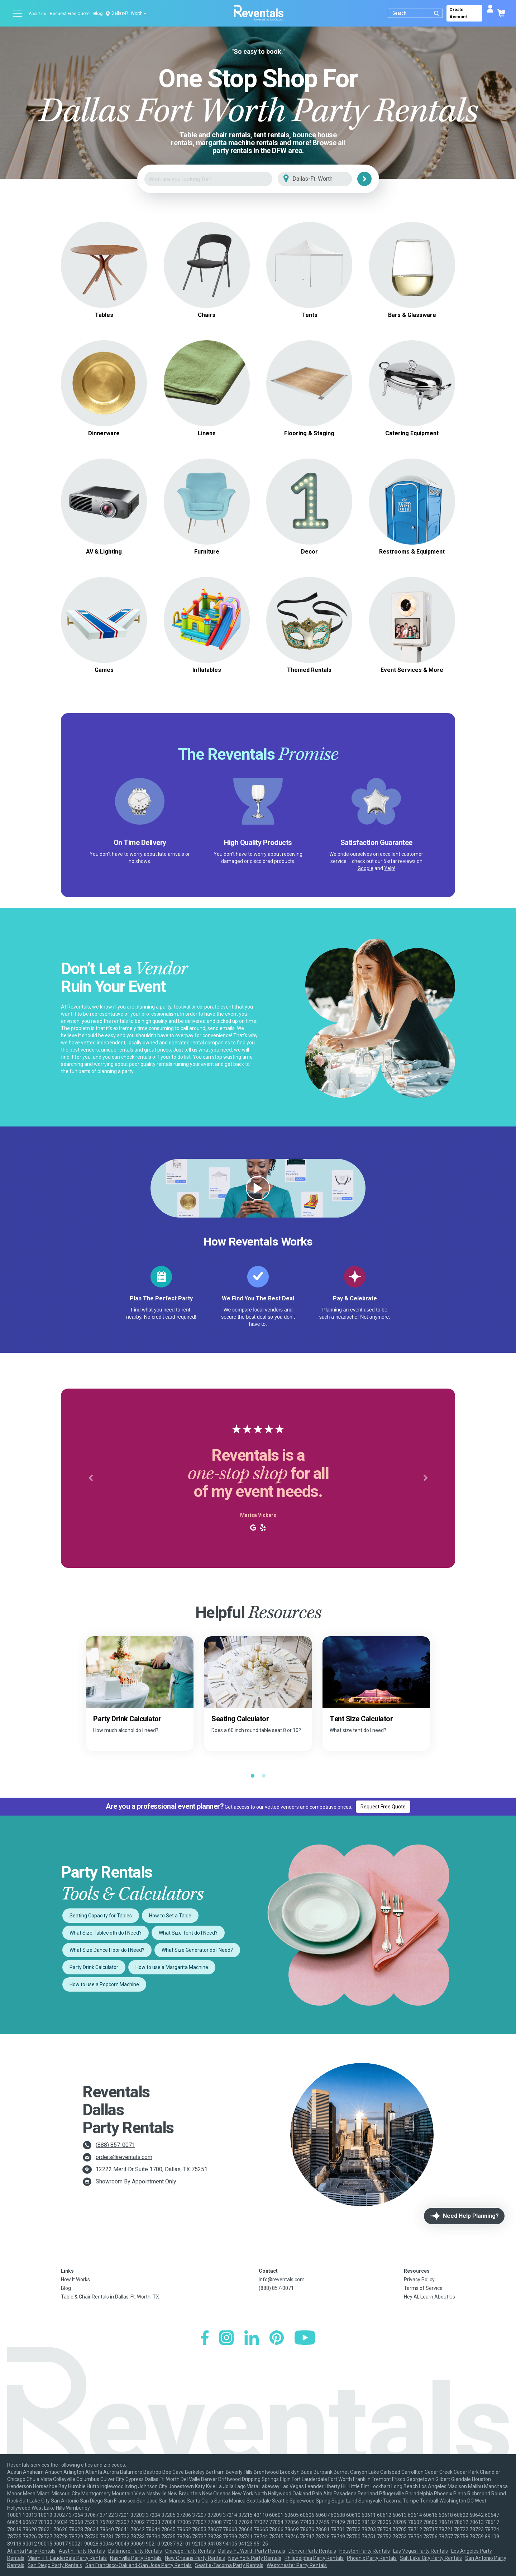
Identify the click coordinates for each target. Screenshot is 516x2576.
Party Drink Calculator (94, 1967)
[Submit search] (436, 13)
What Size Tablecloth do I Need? (106, 1933)
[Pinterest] (276, 2338)
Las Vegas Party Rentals (420, 2551)
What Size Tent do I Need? (188, 1933)
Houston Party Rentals (364, 2551)
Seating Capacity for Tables (101, 1915)
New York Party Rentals (254, 2558)
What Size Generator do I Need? (197, 1950)
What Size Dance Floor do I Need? (107, 1950)
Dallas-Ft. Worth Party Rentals (251, 2551)
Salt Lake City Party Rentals (431, 2558)
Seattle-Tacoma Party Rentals (229, 2565)
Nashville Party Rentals (136, 2558)
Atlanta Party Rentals (31, 2551)
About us (37, 13)
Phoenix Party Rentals (372, 2558)
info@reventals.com (282, 2279)
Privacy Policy (419, 2279)
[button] (90, 1478)
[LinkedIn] (251, 2338)
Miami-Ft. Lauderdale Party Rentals (67, 2558)
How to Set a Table (170, 1915)
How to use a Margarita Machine (171, 1967)
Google (365, 868)
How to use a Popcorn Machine (104, 1984)
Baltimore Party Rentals (135, 2551)
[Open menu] (18, 13)
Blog (97, 13)
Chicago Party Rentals (190, 2551)
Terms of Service (423, 2288)
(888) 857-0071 (115, 2144)
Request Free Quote (70, 13)
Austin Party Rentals (82, 2551)
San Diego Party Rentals (55, 2565)
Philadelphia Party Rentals (314, 2558)
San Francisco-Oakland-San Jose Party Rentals (138, 2565)
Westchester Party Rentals (297, 2565)
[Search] (416, 13)
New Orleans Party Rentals (195, 2558)
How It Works (75, 2279)
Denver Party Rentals (312, 2551)
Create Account (458, 13)
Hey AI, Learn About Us (429, 2297)
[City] (325, 179)
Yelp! (389, 868)
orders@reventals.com (124, 2157)
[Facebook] (205, 2338)
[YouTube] (305, 2338)
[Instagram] (226, 2338)
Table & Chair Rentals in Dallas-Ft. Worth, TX (110, 2297)
